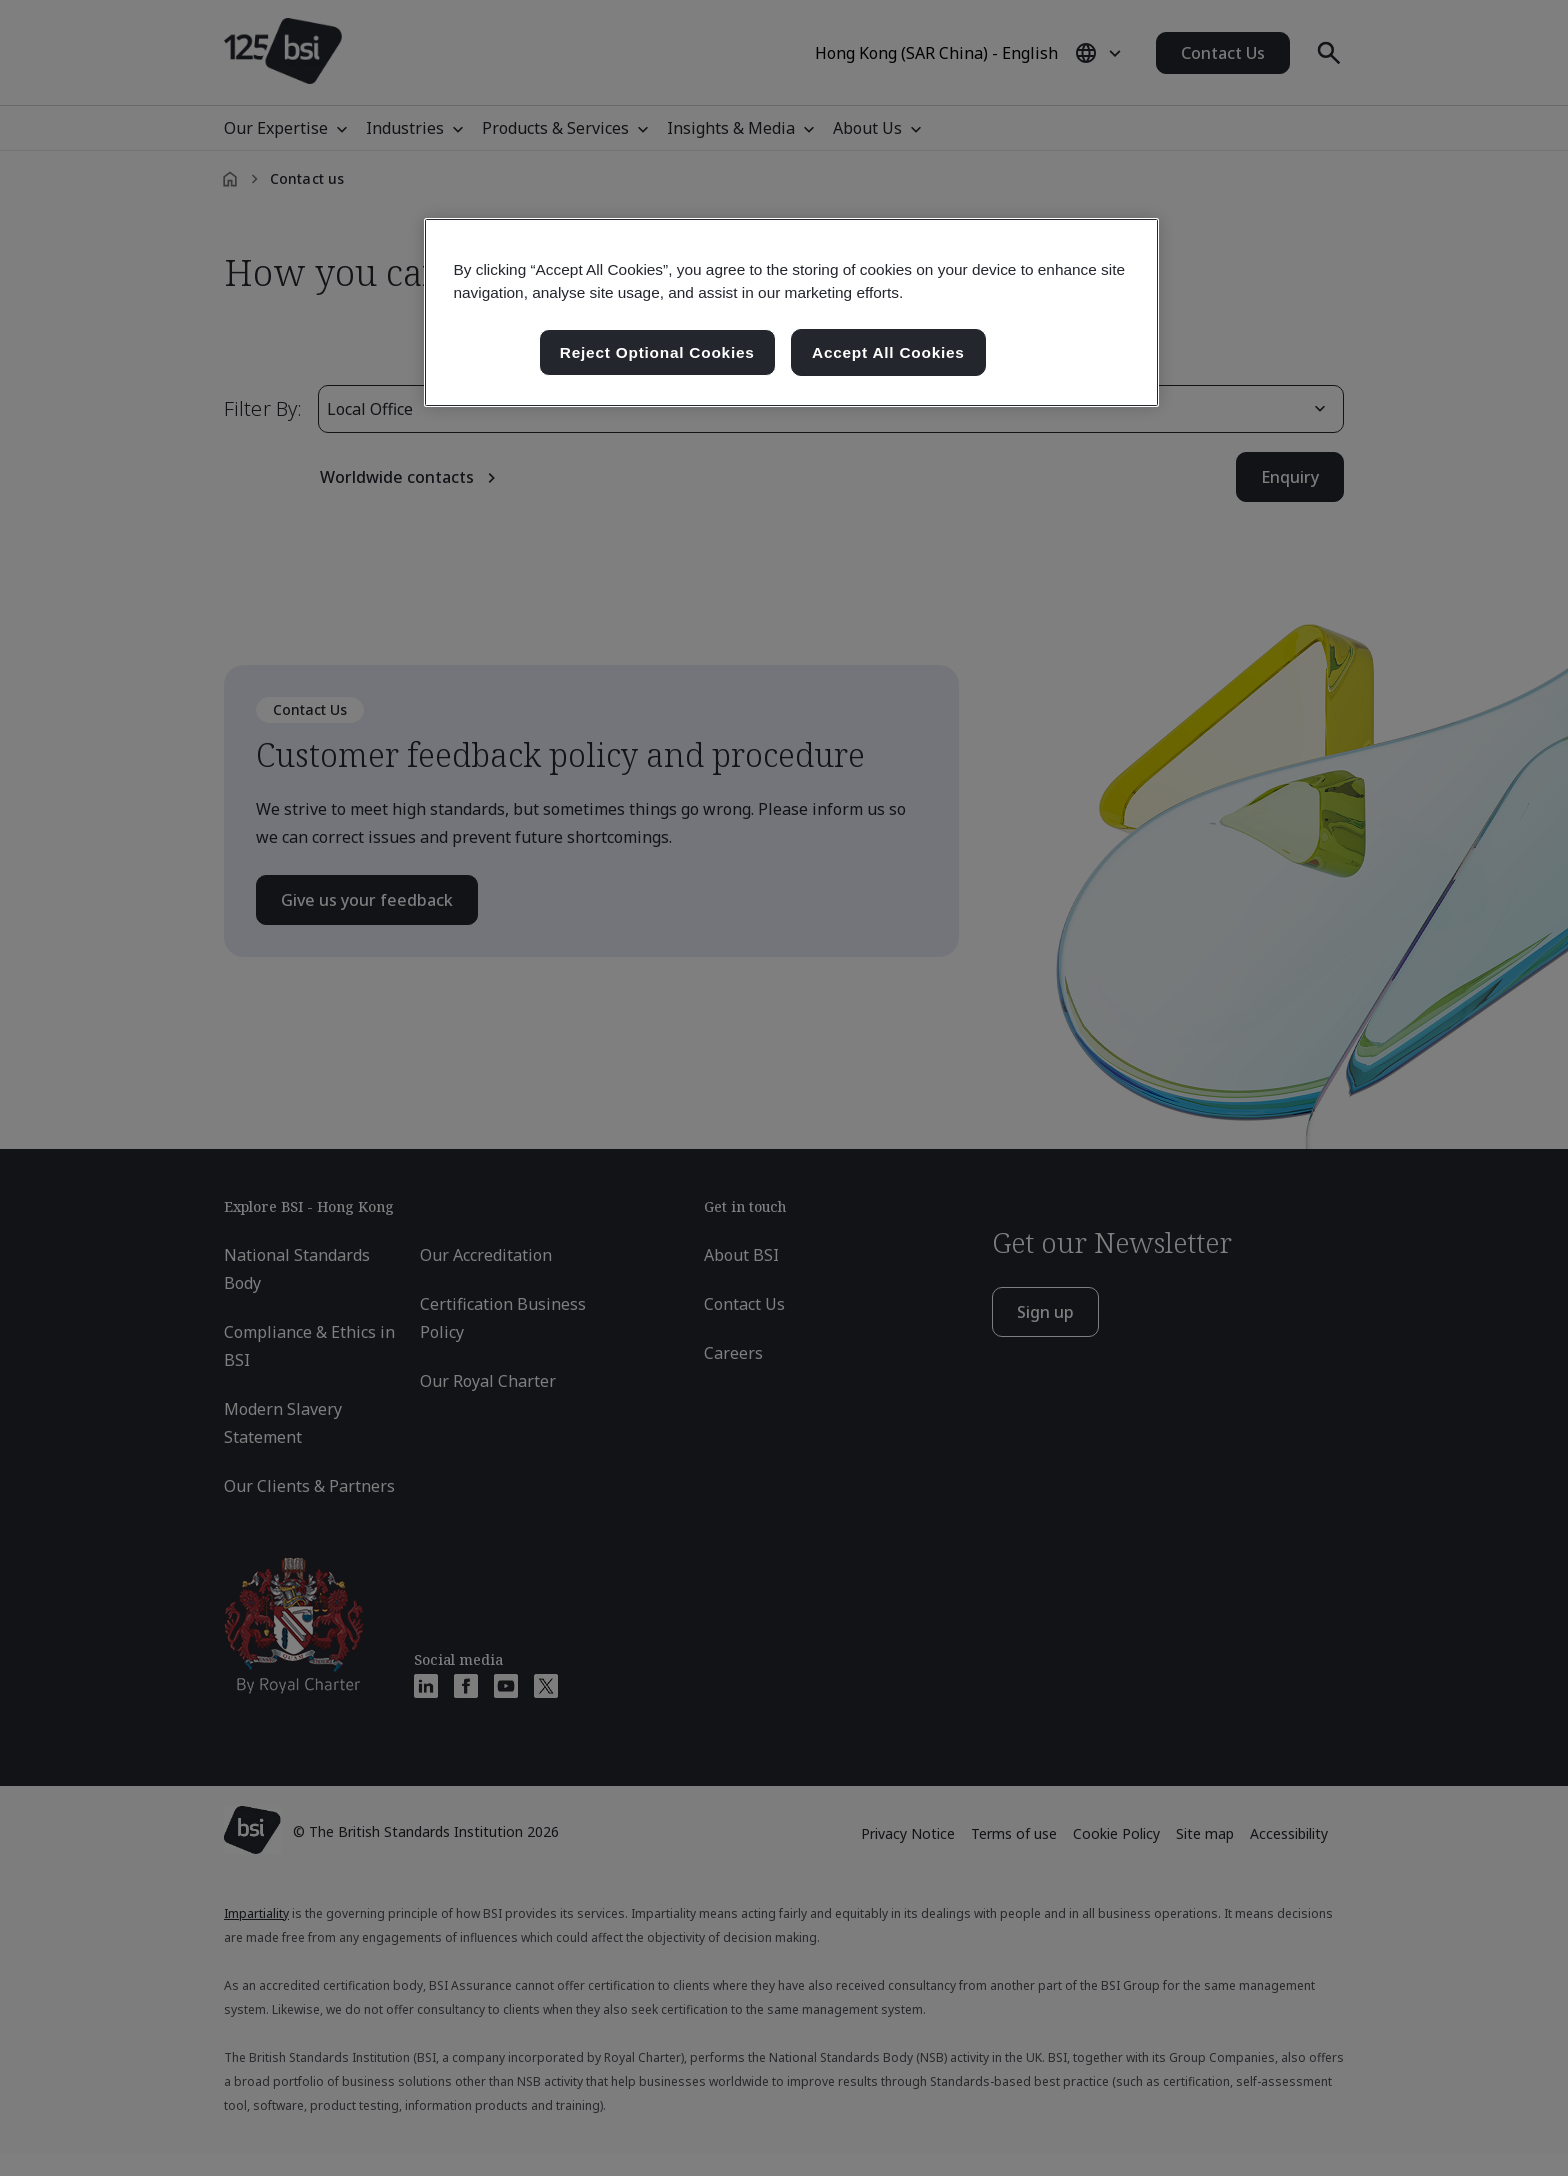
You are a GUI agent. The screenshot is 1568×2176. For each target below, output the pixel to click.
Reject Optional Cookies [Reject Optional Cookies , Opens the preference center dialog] (657, 352)
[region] (791, 313)
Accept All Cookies (888, 352)
